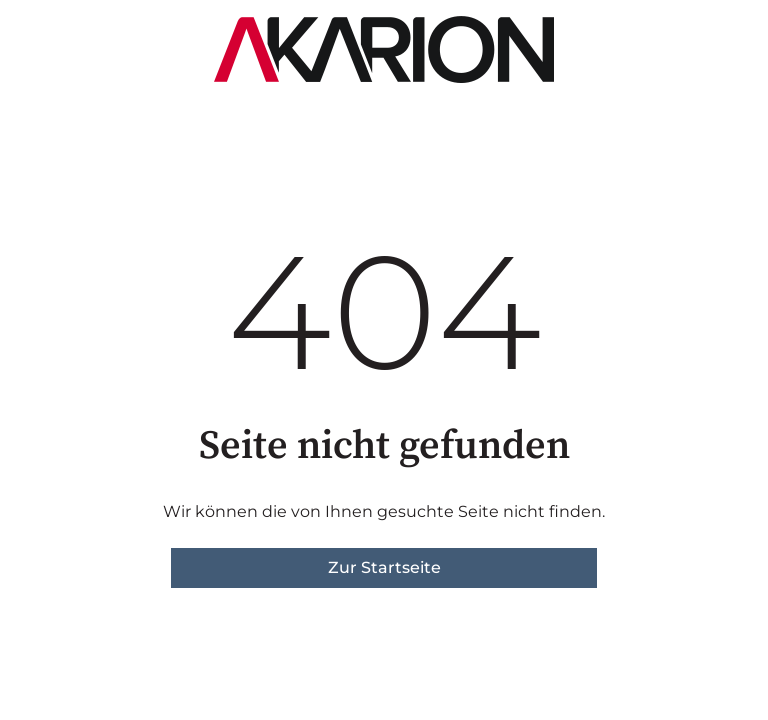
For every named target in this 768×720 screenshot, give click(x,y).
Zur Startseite (384, 567)
